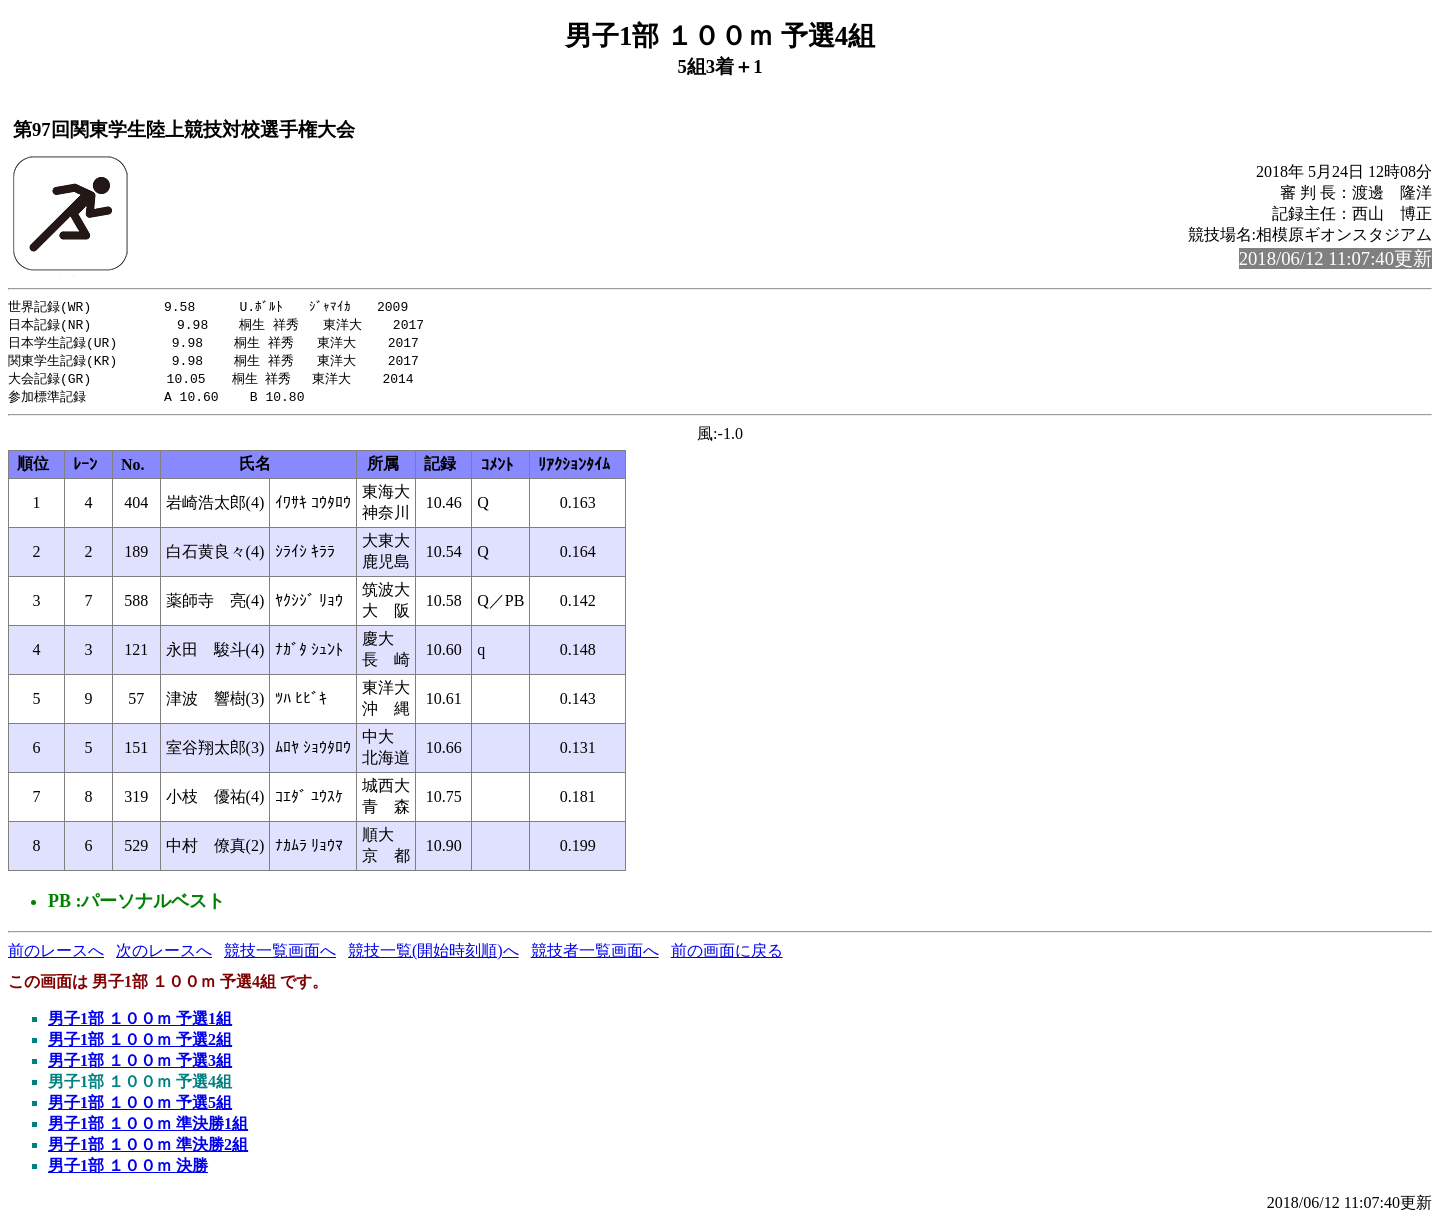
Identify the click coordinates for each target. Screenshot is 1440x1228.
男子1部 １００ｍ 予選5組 (140, 1108)
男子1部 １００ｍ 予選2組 (140, 1045)
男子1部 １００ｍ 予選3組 (140, 1066)
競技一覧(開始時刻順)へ (433, 956)
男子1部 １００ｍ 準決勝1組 (148, 1129)
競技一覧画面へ (280, 956)
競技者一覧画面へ (595, 956)
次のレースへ (164, 956)
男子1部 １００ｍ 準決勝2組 (148, 1150)
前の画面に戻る (727, 956)
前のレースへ (56, 956)
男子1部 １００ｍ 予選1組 (140, 1024)
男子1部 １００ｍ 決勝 (128, 1171)
